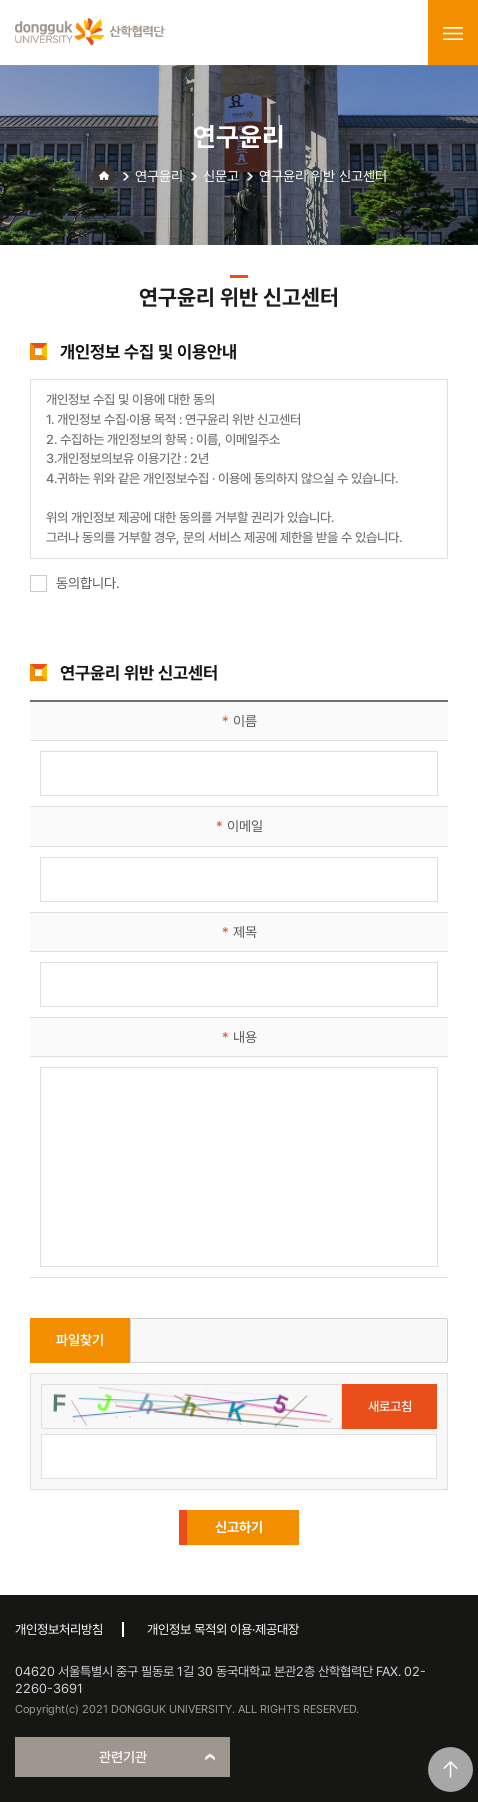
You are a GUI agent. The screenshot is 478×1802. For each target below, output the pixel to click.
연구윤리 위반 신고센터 (323, 176)
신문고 (221, 176)
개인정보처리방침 (59, 1629)
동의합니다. (75, 583)
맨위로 (450, 1769)
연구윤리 (159, 176)
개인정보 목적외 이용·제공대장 (223, 1629)
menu (453, 33)
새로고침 (390, 1406)
